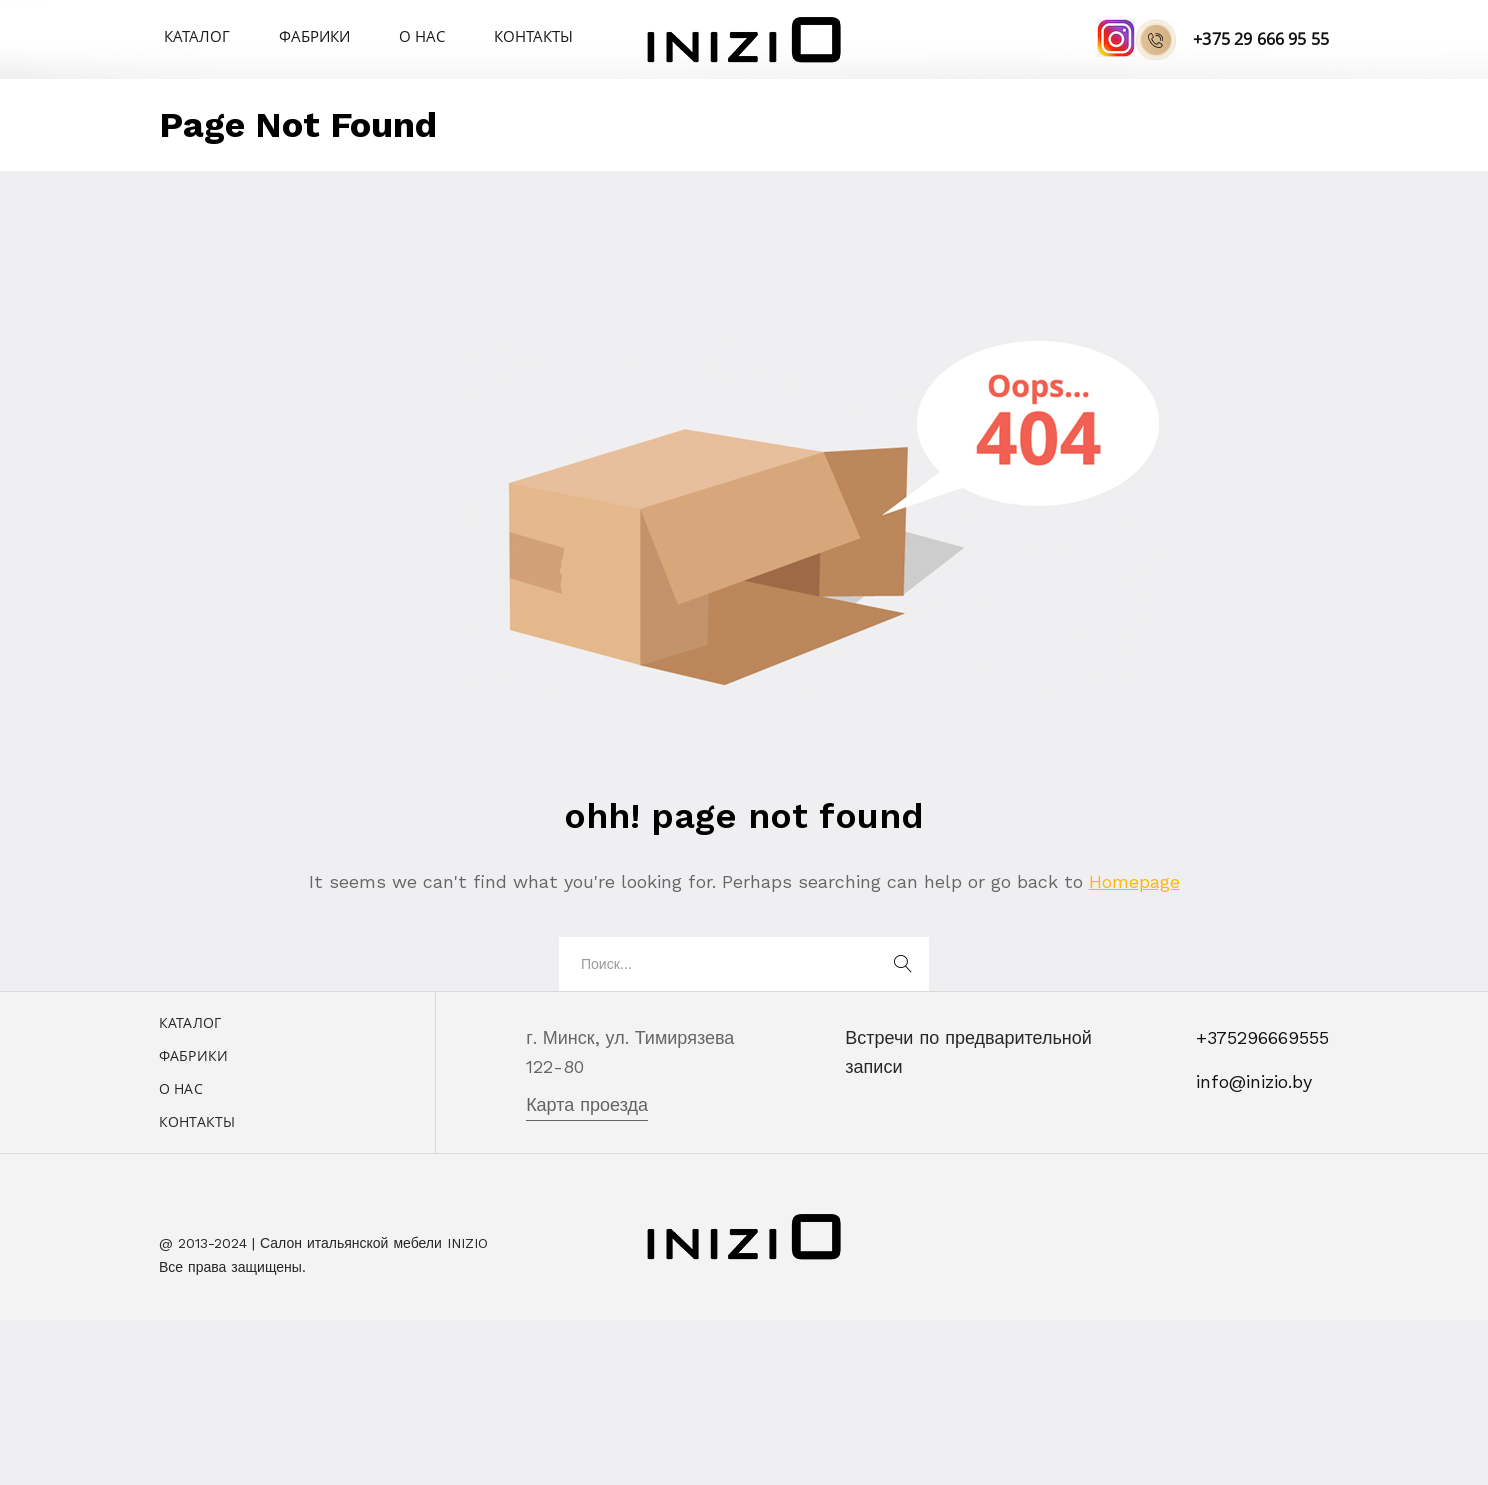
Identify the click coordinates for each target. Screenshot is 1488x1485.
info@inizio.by (1254, 1081)
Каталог (189, 35)
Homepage (1134, 881)
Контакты (488, 35)
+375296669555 (1262, 1037)
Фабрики (294, 35)
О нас (389, 35)
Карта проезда (587, 1104)
